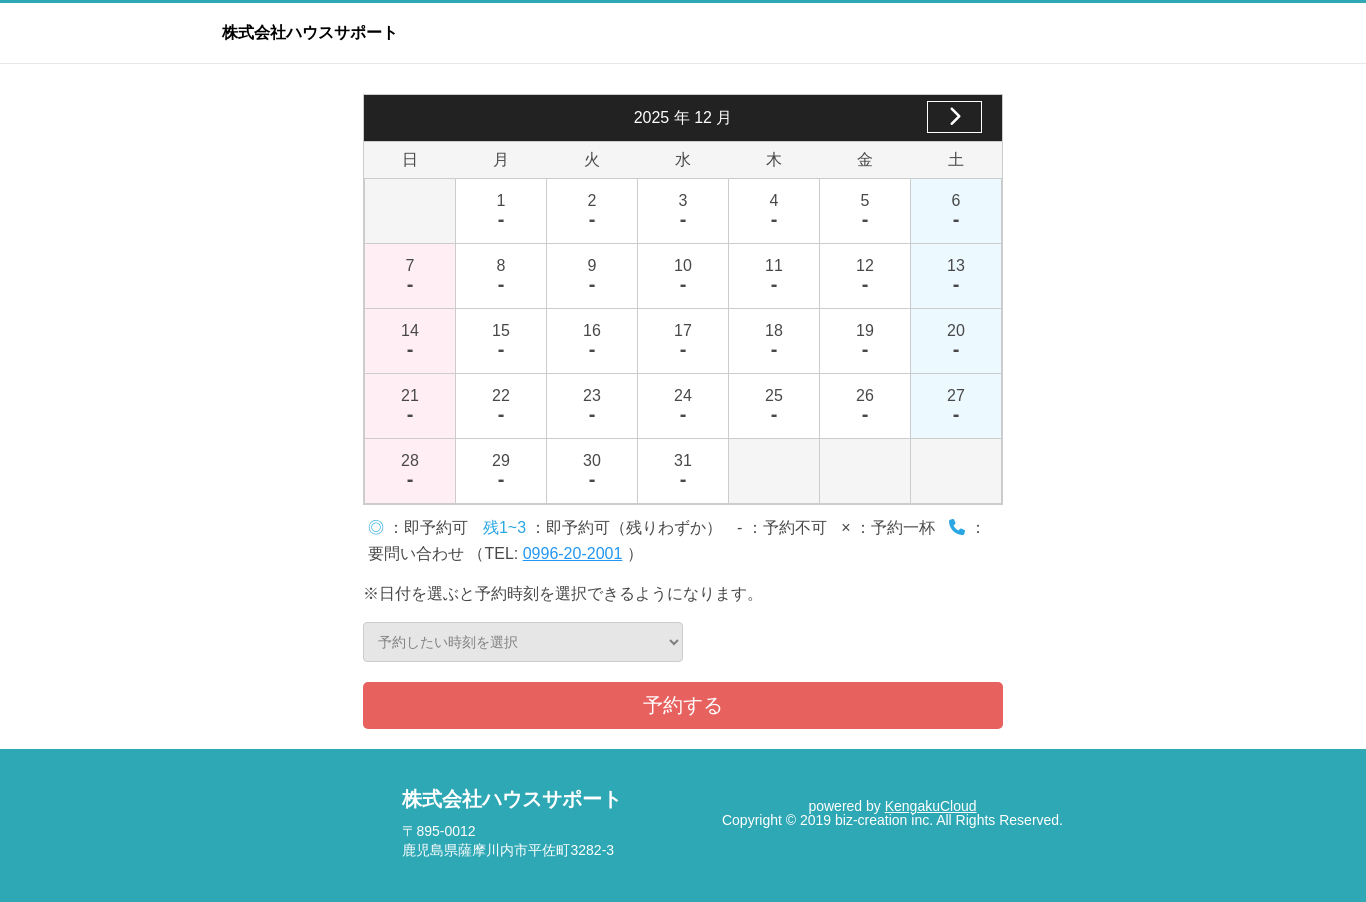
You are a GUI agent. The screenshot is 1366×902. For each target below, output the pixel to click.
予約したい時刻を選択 (523, 642)
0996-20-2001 (573, 553)
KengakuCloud (931, 806)
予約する (683, 705)
